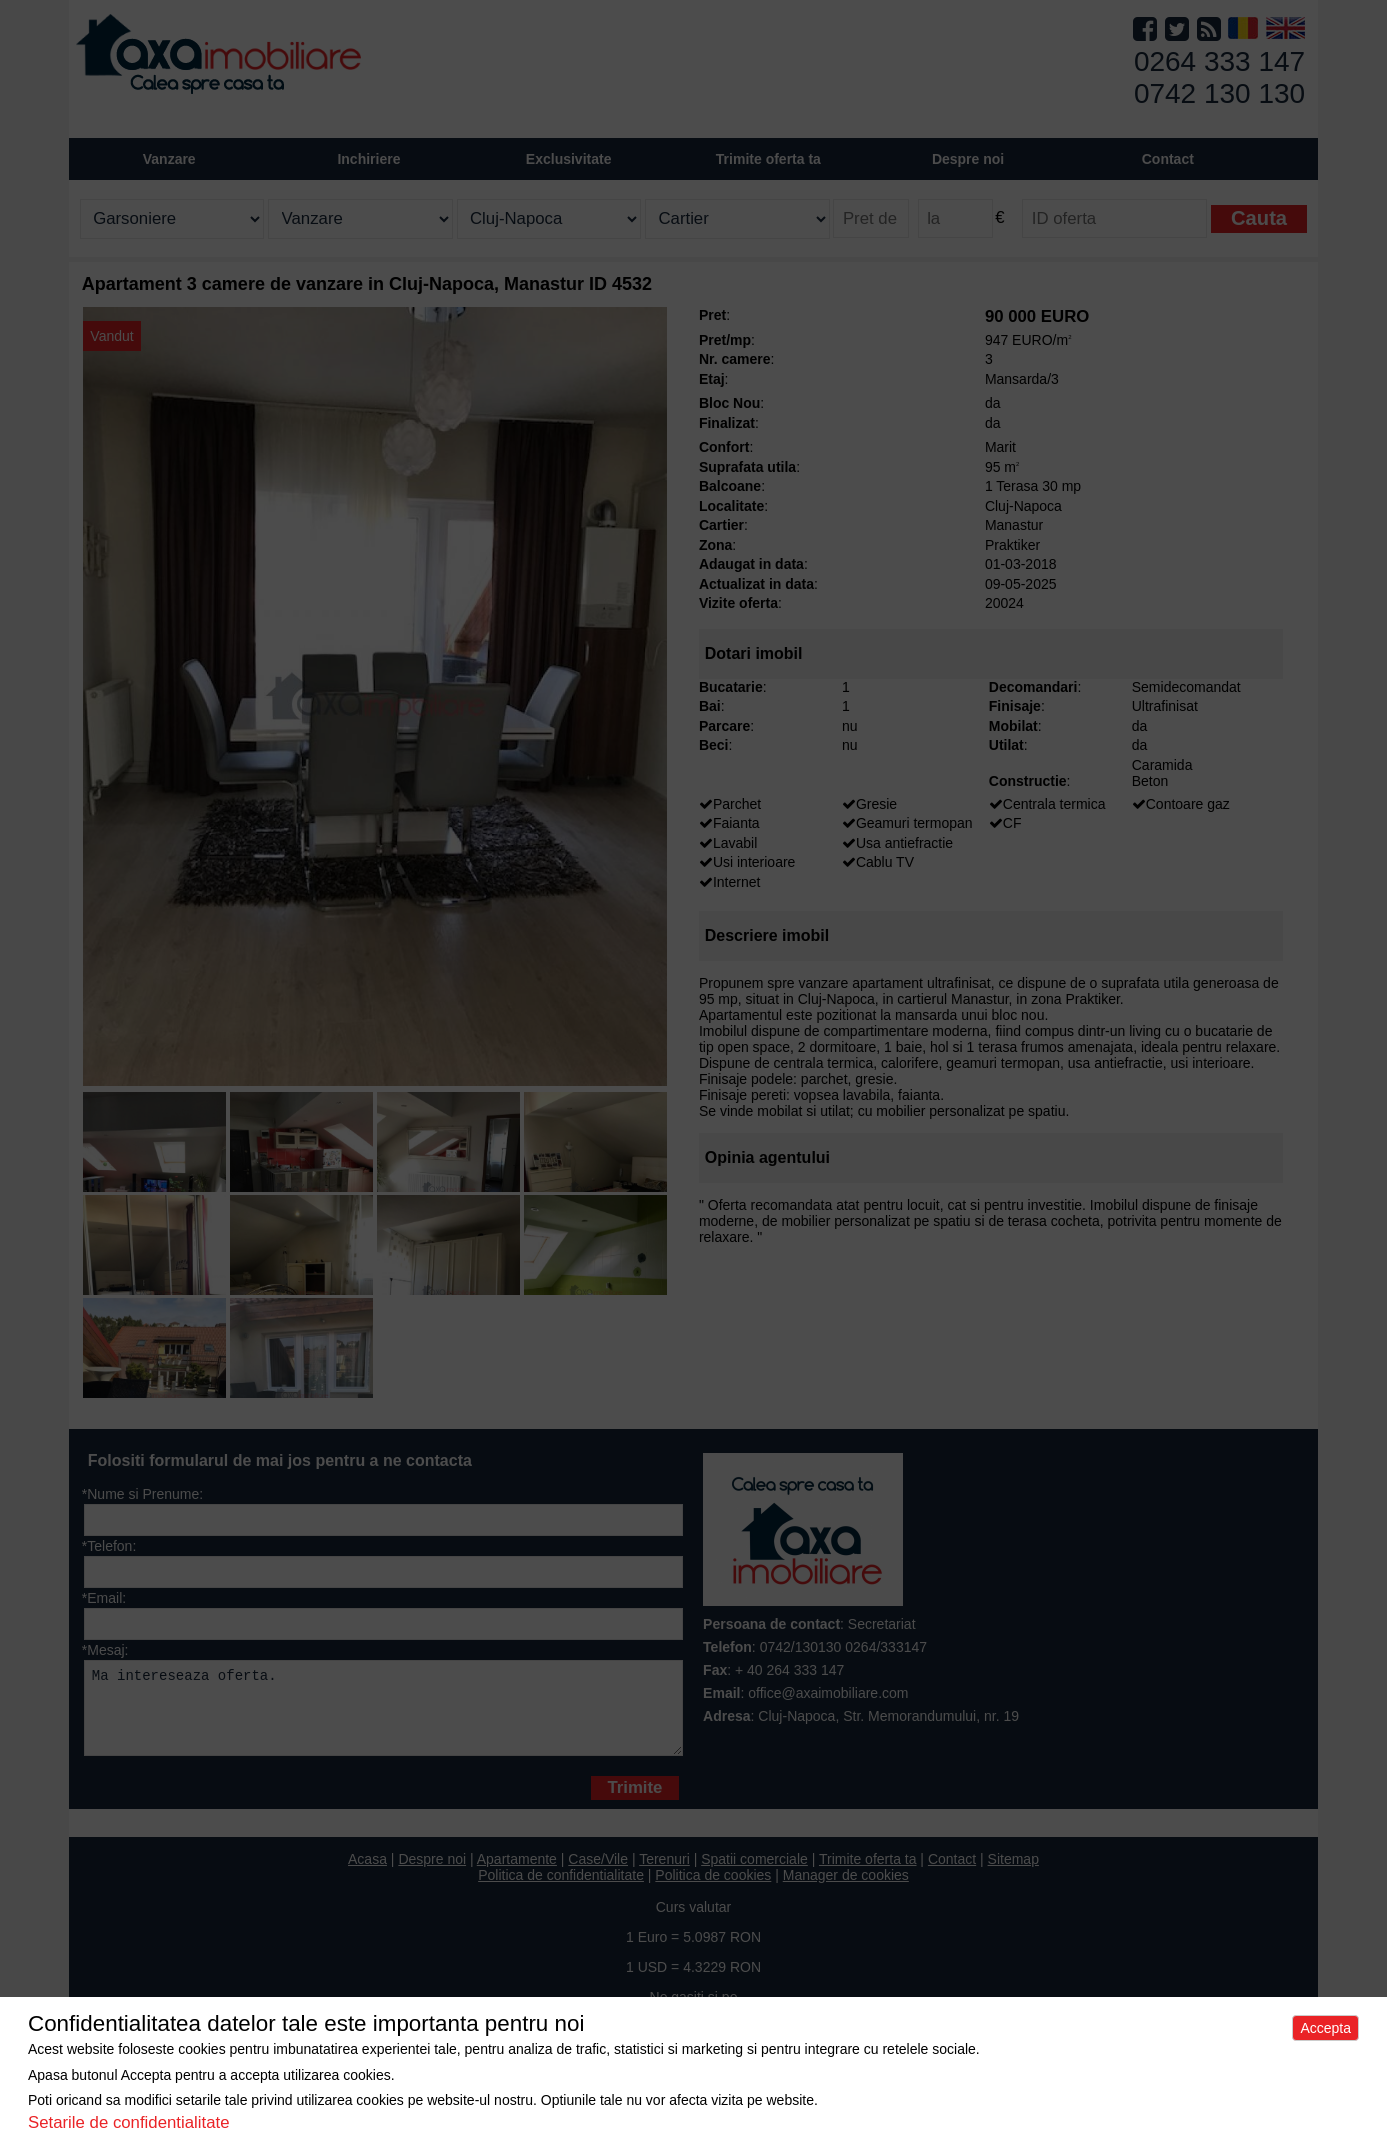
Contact (1168, 159)
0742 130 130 (1219, 93)
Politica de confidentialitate (561, 1890)
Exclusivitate (569, 159)
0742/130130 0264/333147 (843, 1647)
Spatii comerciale (754, 1874)
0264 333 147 (1219, 61)
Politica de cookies (713, 1890)
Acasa (367, 1874)
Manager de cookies (846, 1890)
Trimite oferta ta (768, 159)
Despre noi (432, 1874)
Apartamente (517, 1874)
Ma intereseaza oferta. (383, 1715)
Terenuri (664, 1874)
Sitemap (1013, 1874)
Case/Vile (598, 1874)
